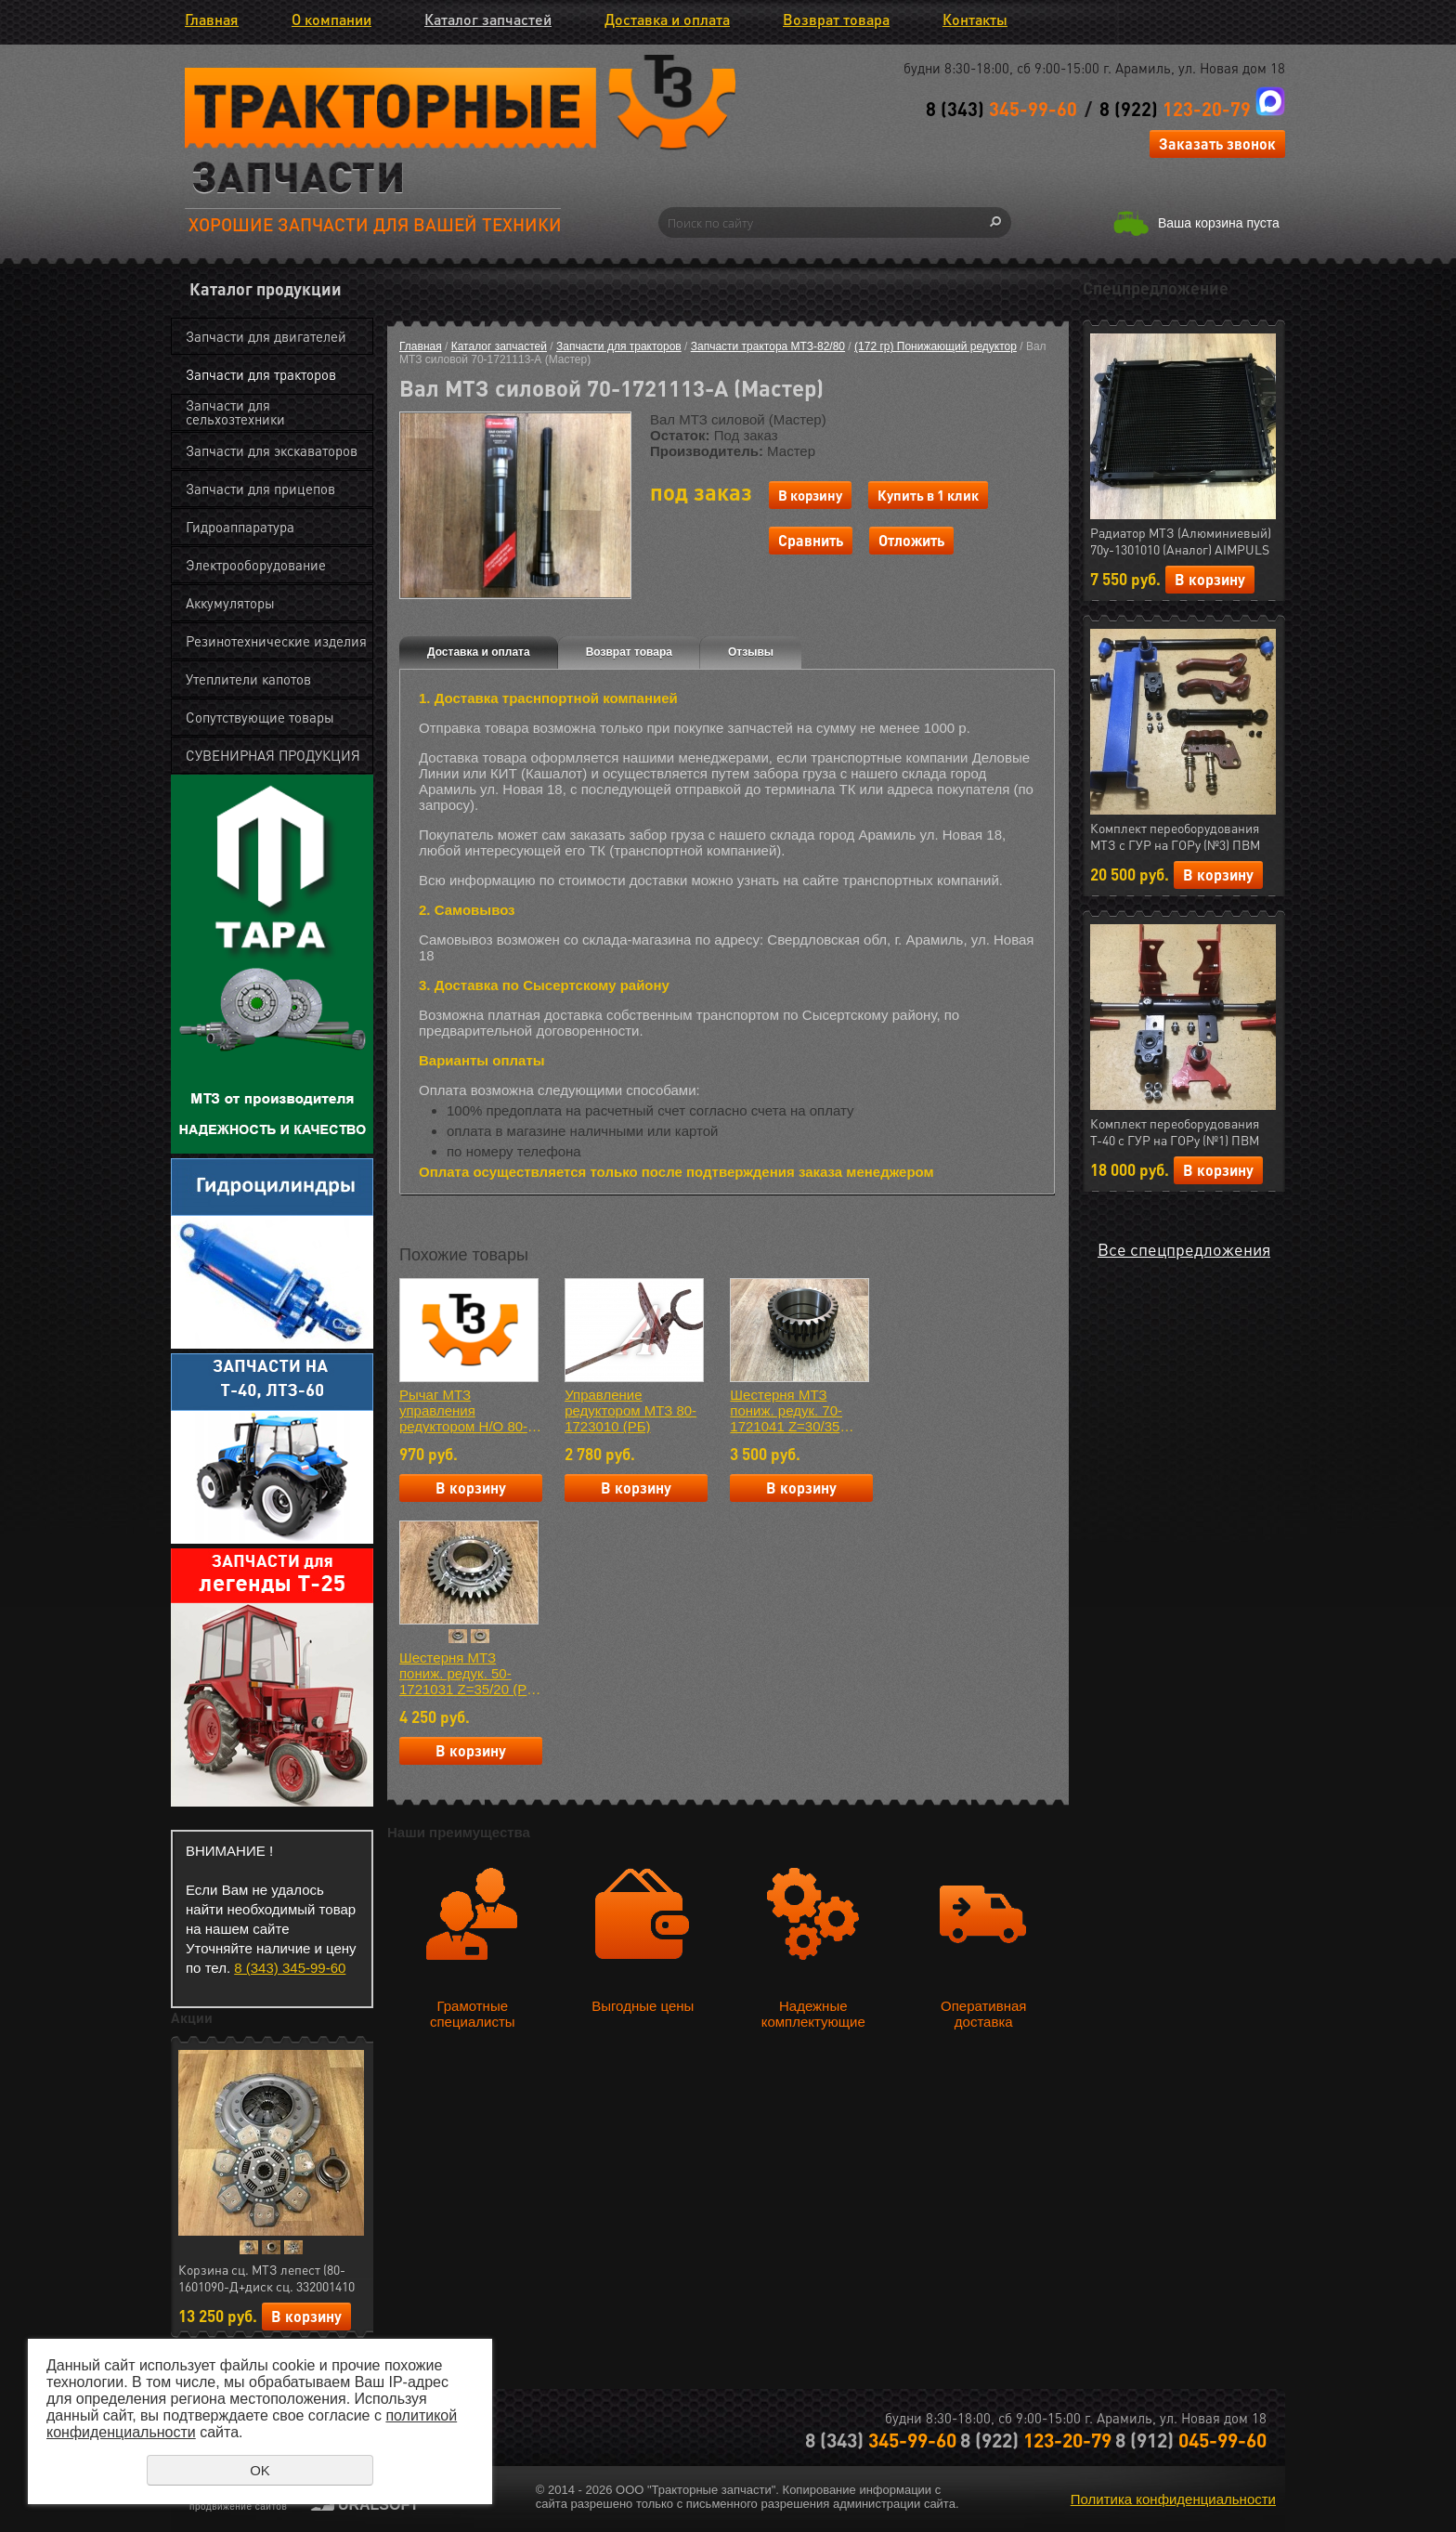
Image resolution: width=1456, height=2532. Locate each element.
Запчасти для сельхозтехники (235, 412)
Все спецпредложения (1184, 1248)
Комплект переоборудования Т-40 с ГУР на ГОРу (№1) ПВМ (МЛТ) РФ (1174, 1132)
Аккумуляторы (230, 603)
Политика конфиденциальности (1173, 2499)
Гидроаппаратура (240, 526)
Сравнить (810, 540)
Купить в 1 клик (928, 495)
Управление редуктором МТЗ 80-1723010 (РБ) (630, 1410)
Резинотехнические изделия (276, 641)
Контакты (975, 19)
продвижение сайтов (238, 2506)
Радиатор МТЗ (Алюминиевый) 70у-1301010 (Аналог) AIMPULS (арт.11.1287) (1180, 541)
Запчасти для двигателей (266, 336)
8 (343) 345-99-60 (289, 1968)
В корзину (306, 2316)
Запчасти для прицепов (260, 488)
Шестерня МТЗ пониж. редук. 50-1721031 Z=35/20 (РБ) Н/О (469, 1673)
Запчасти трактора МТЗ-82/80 (768, 346)
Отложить (911, 540)
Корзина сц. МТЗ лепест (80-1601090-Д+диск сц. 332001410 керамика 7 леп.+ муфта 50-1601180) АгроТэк (266, 2278)
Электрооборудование (256, 564)
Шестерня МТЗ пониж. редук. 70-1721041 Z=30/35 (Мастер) (786, 1410)
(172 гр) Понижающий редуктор (935, 346)
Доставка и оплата (667, 19)
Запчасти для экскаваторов (272, 450)
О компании (331, 19)
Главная (212, 19)
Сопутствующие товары (260, 717)
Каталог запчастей (488, 19)
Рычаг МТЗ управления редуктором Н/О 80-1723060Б (463, 1410)
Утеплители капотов (248, 679)
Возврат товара (836, 19)
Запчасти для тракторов (261, 374)
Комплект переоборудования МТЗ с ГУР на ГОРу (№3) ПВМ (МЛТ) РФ (1175, 837)
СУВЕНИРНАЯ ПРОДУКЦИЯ (273, 755)
